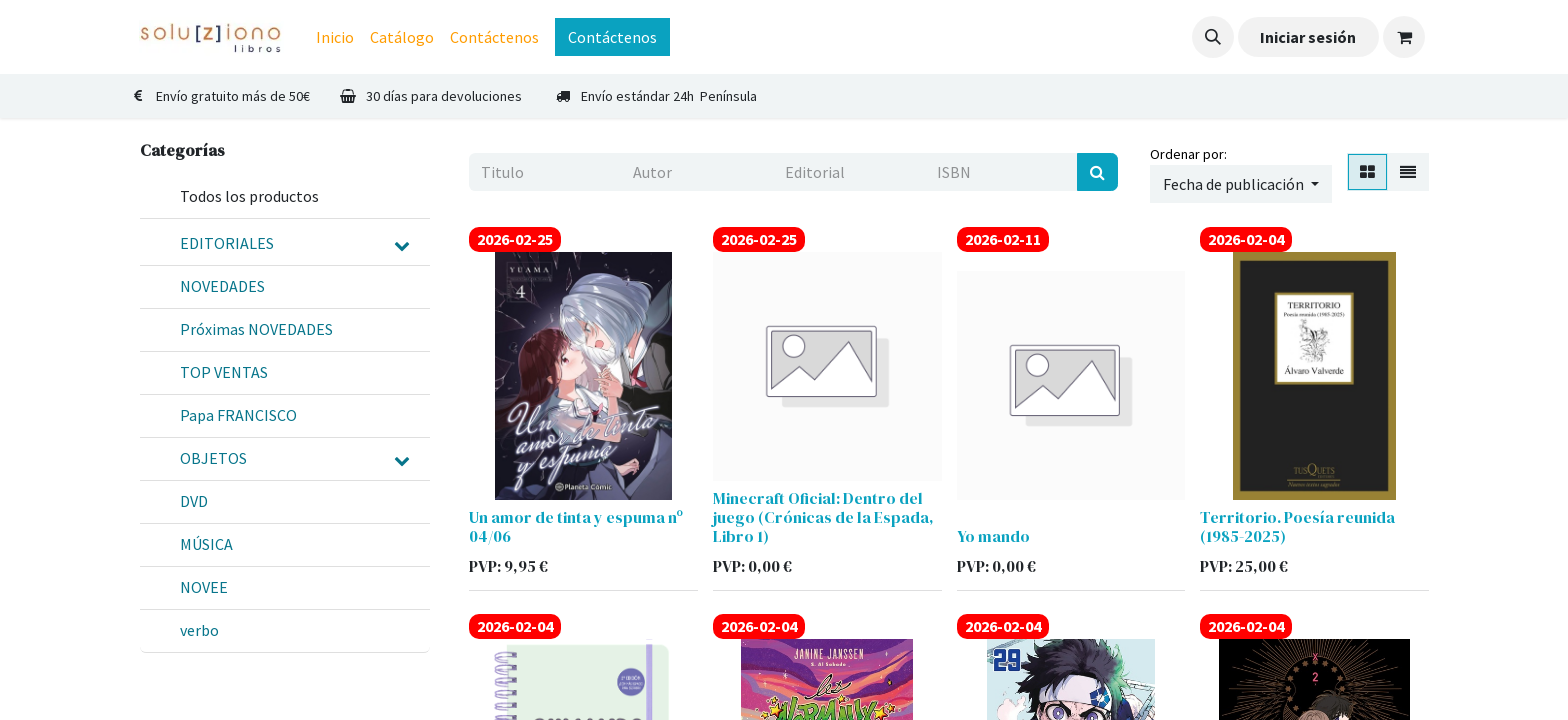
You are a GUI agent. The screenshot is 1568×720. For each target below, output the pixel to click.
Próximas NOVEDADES (256, 329)
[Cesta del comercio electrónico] (1404, 37)
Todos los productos (249, 196)
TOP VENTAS (224, 372)
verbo (199, 630)
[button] (1213, 37)
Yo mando (993, 536)
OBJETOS (213, 458)
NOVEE (204, 587)
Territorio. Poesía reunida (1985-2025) (1297, 526)
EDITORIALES (227, 243)
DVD (194, 501)
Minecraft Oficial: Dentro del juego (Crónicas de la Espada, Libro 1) (823, 517)
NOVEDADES (222, 286)
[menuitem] (335, 37)
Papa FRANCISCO (238, 415)
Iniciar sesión (1308, 37)
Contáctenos (612, 37)
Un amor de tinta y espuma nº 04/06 (576, 526)
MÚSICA (206, 544)
